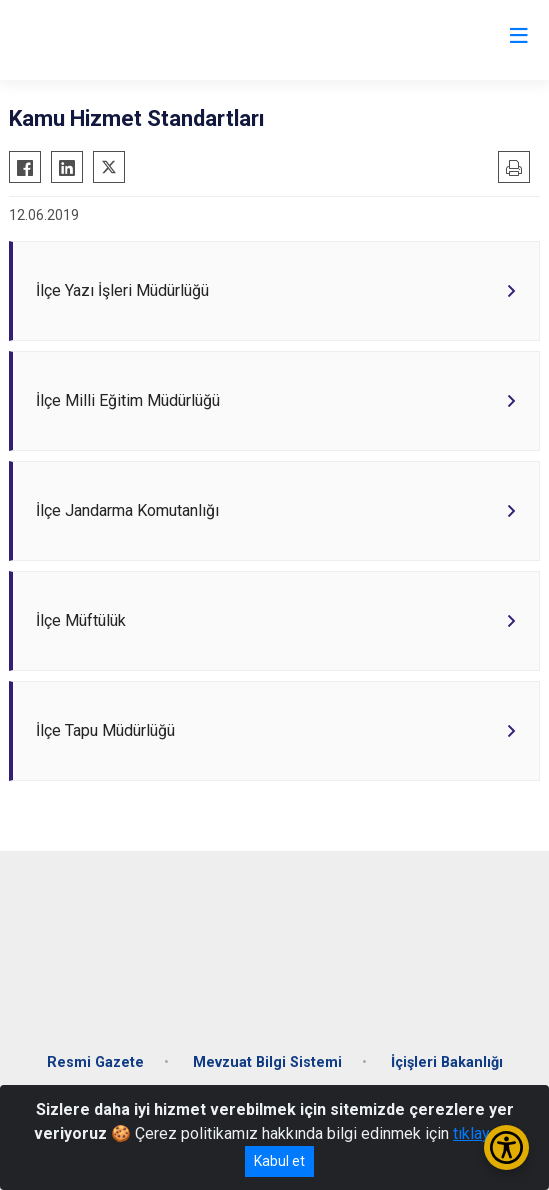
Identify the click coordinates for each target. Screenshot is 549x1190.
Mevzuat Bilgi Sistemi (267, 1062)
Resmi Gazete (95, 1062)
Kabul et (279, 1161)
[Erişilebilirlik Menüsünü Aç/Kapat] (506, 1147)
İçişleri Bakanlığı (447, 1062)
